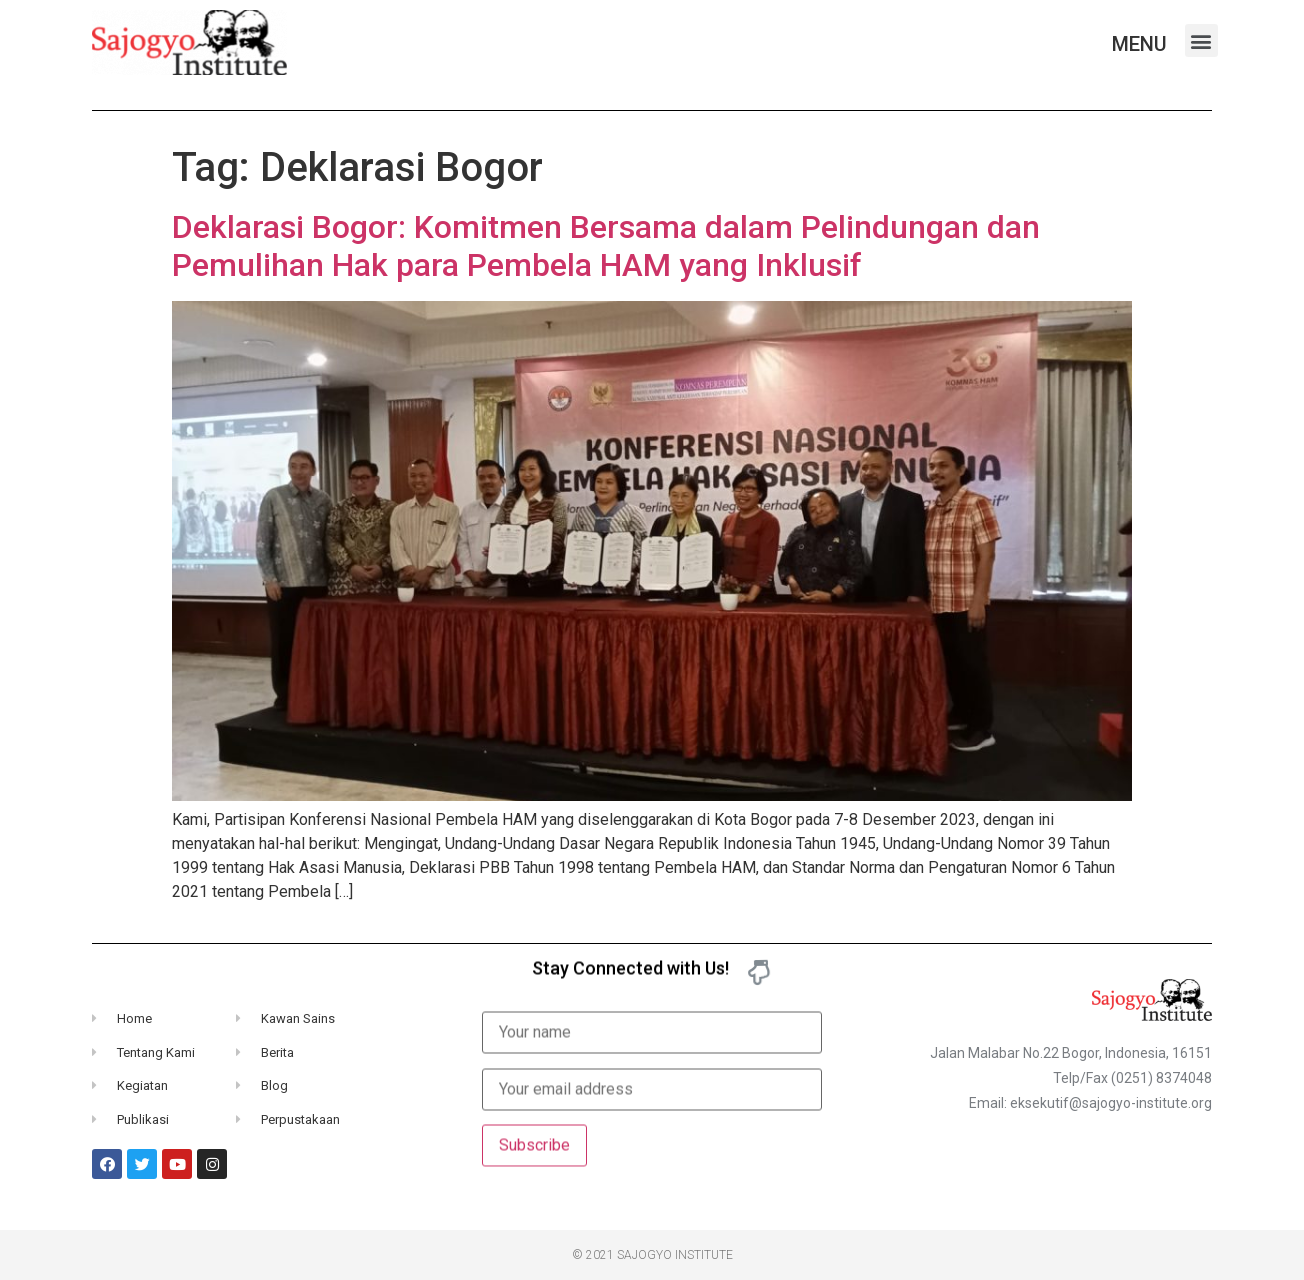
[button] (1201, 40)
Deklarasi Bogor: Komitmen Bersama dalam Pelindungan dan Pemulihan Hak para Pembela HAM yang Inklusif (606, 246)
